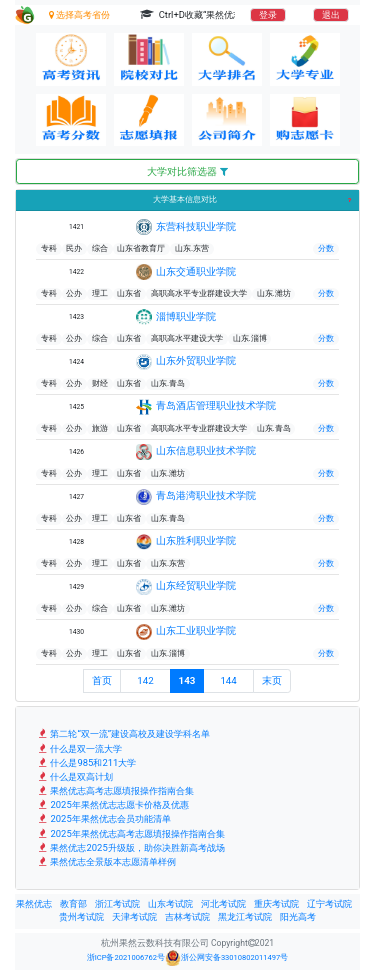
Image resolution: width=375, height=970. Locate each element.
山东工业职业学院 (196, 630)
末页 (272, 680)
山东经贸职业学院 (196, 585)
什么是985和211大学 (86, 762)
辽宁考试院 (329, 904)
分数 (326, 248)
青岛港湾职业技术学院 (206, 495)
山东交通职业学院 (196, 271)
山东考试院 (170, 904)
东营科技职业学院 (196, 226)
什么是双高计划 (74, 776)
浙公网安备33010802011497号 (226, 958)
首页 (102, 680)
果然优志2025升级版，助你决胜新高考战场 (130, 847)
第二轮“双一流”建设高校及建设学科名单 (123, 733)
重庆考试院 (276, 904)
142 (145, 680)
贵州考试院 (81, 917)
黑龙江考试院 (245, 917)
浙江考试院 (117, 904)
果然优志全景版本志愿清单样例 (106, 861)
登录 (268, 15)
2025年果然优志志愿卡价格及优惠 (112, 804)
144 (228, 680)
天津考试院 (134, 917)
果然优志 (34, 904)
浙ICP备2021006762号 (126, 957)
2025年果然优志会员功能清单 (103, 818)
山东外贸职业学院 (196, 360)
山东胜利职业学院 (196, 540)
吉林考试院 (187, 917)
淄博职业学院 (186, 316)
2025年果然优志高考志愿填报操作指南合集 (130, 833)
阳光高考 (298, 917)
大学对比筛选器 (187, 171)
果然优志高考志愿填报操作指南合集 (115, 790)
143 (187, 680)
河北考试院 (223, 904)
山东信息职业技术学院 (206, 450)
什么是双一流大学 (79, 748)
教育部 (73, 904)
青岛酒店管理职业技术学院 (216, 405)
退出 (331, 15)
